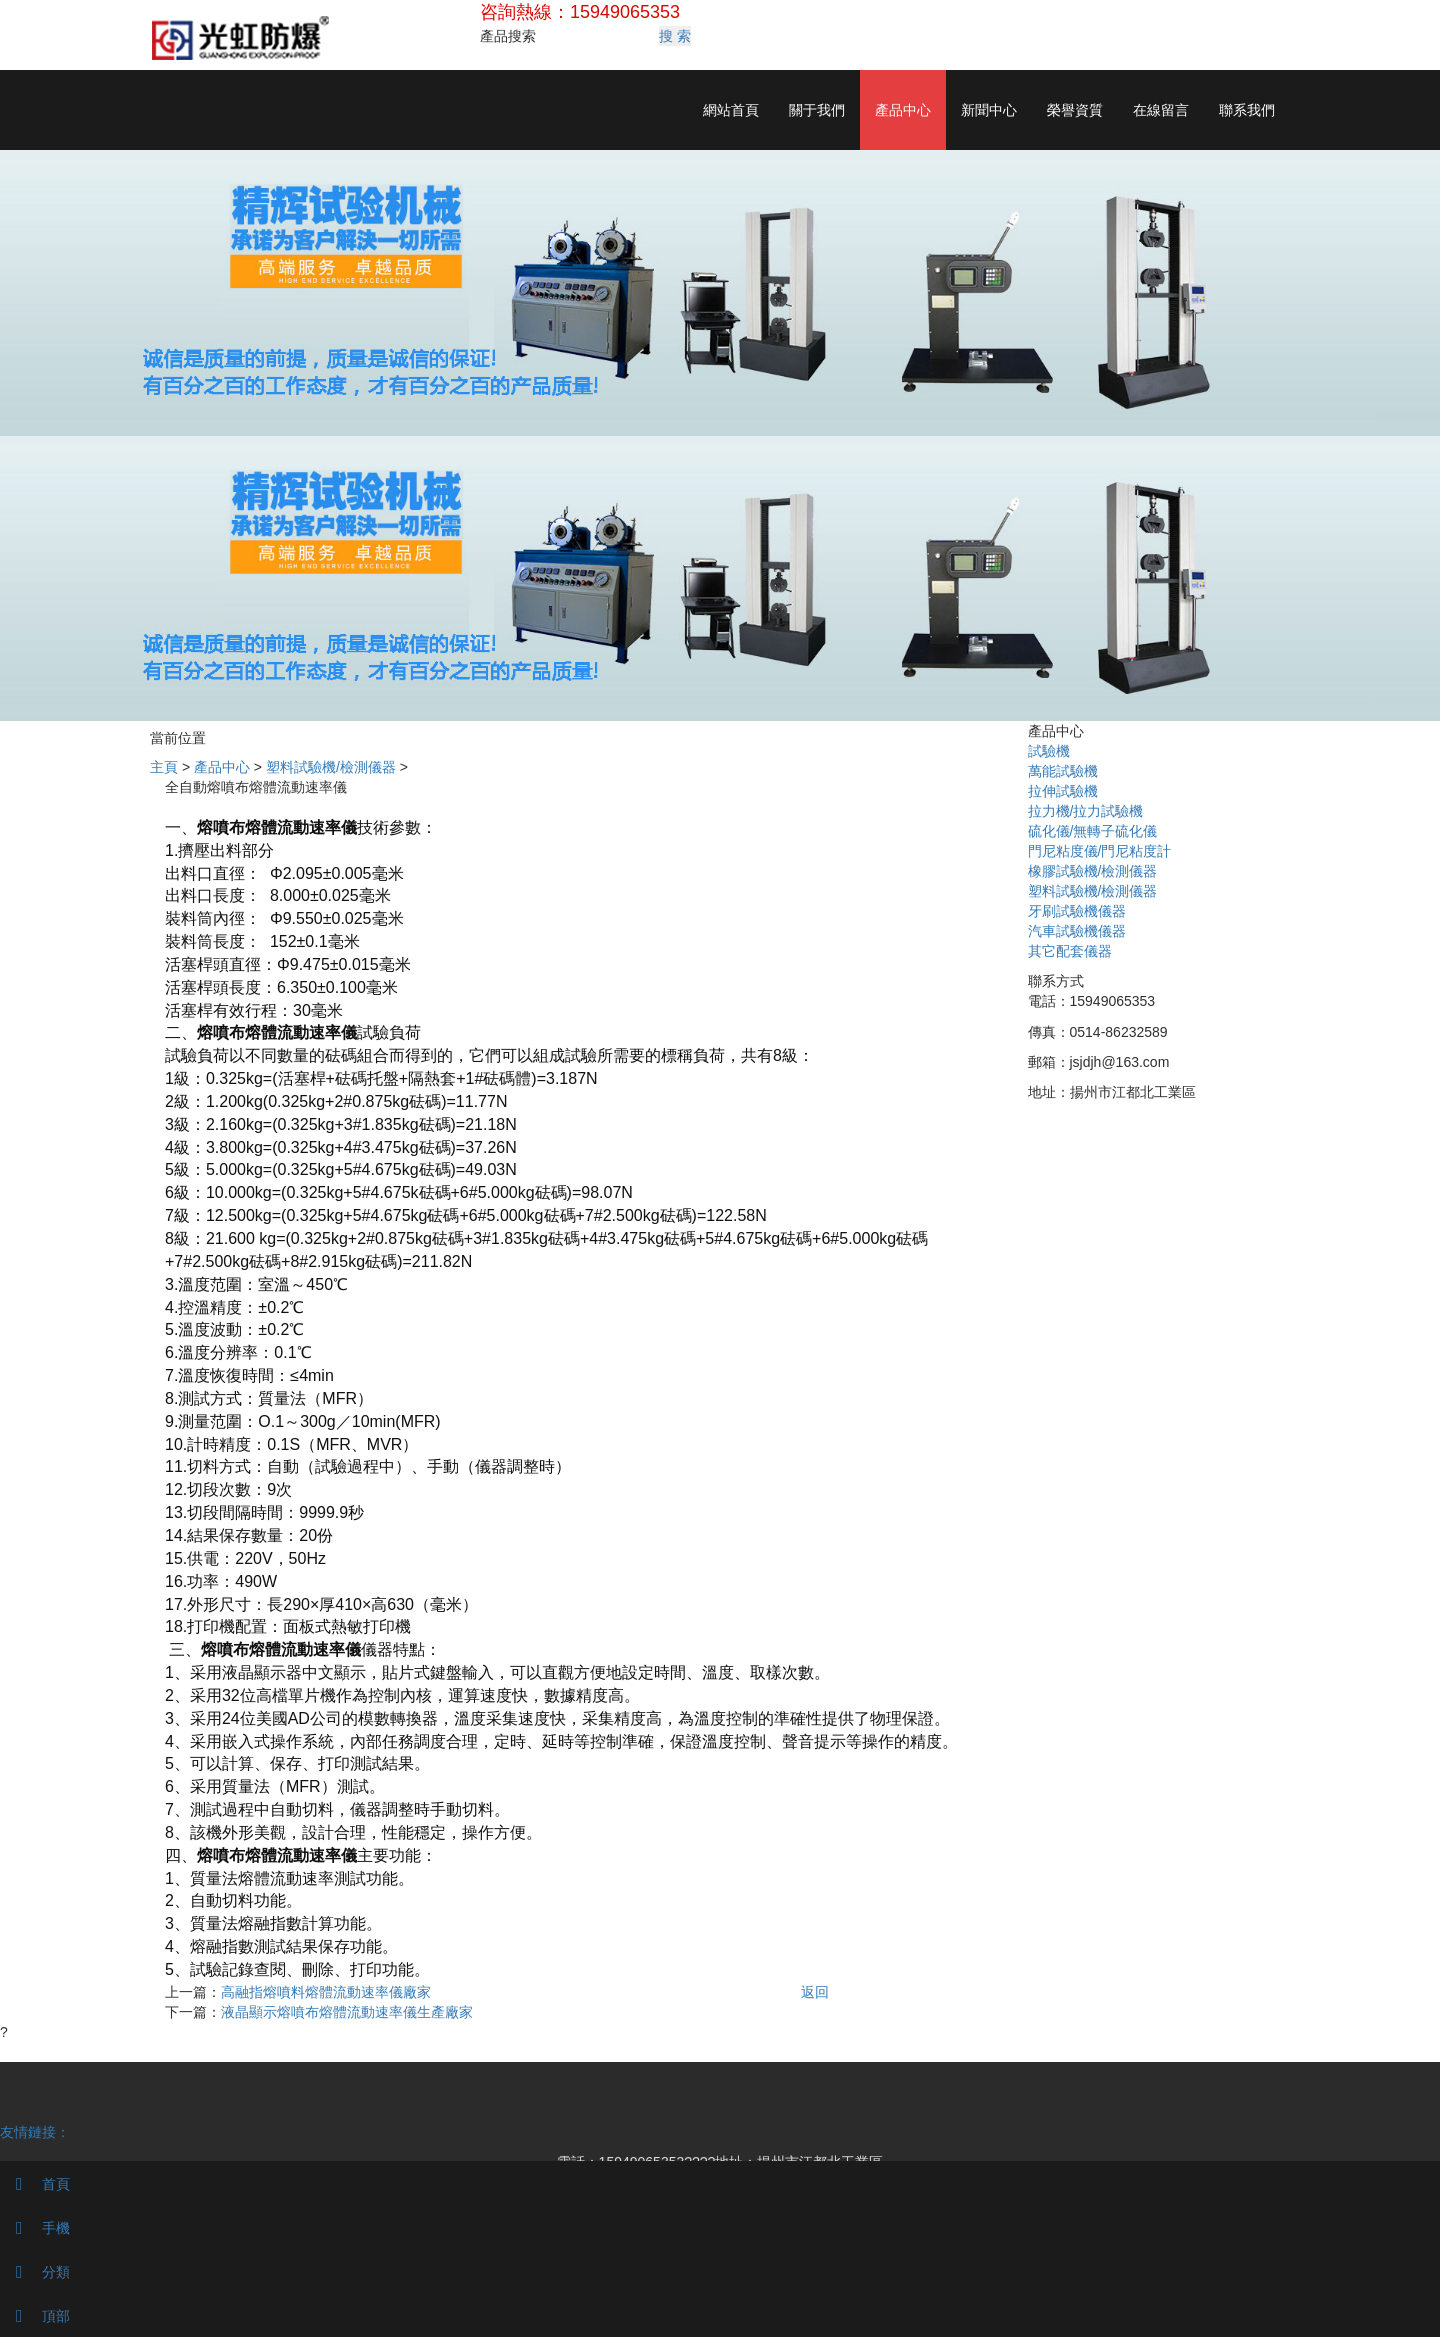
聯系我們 (1247, 110)
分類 (35, 2272)
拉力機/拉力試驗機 (1086, 811)
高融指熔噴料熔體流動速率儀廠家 (326, 1992)
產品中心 (903, 110)
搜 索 (675, 36)
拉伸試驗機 (1063, 791)
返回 (815, 1992)
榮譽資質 (1075, 110)
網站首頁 (731, 110)
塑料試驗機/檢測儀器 (331, 767)
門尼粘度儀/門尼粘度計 (1100, 851)
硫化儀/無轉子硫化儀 (1093, 831)
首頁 (35, 2184)
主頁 (164, 767)
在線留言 (1161, 110)
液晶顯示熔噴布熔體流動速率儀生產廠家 (347, 2012)
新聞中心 (989, 110)
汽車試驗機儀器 (1077, 931)
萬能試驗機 (1063, 771)
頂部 (35, 2316)
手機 (35, 2228)
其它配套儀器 (1070, 951)
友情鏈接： (35, 2132)
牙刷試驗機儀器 (1077, 911)
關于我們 (817, 110)
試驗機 (1049, 751)
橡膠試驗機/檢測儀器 (1093, 871)
